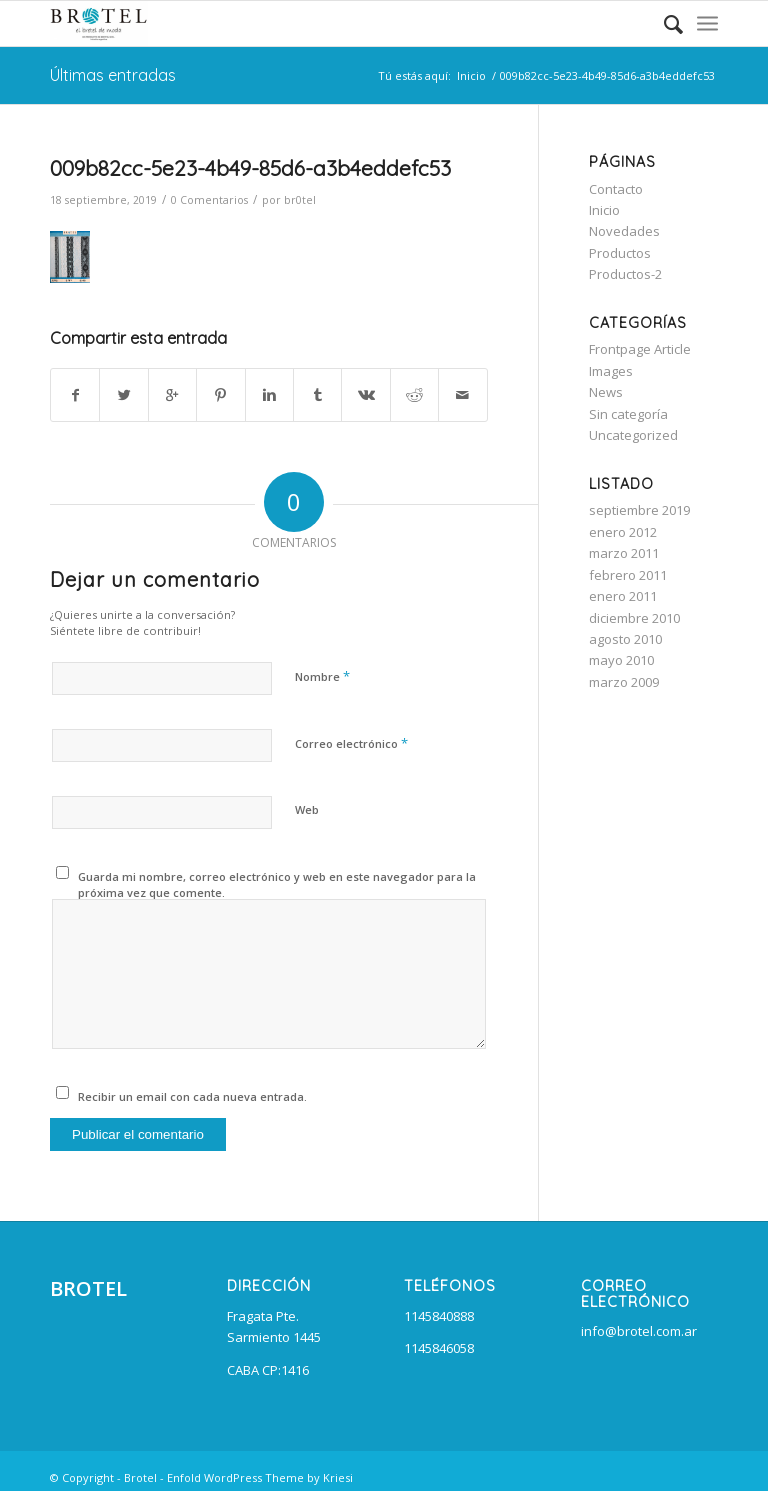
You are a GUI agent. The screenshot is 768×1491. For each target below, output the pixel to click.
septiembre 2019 (639, 510)
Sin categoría (628, 414)
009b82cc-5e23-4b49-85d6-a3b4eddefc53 (250, 168)
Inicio (471, 75)
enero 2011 (623, 596)
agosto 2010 (625, 639)
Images (611, 371)
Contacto (616, 189)
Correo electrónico (351, 743)
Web (307, 809)
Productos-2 (625, 274)
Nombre (322, 676)
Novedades (624, 231)
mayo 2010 (621, 660)
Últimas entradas (113, 75)
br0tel (300, 200)
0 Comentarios (209, 200)
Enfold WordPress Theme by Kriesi (260, 1477)
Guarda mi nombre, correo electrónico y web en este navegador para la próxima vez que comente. (277, 885)
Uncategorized (633, 435)
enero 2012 (623, 532)
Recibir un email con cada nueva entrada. (192, 1096)
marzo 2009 (624, 682)
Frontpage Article (640, 349)
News (606, 392)
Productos (620, 253)
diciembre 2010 (634, 618)
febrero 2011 (628, 575)
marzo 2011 (624, 553)
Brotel (140, 1477)
